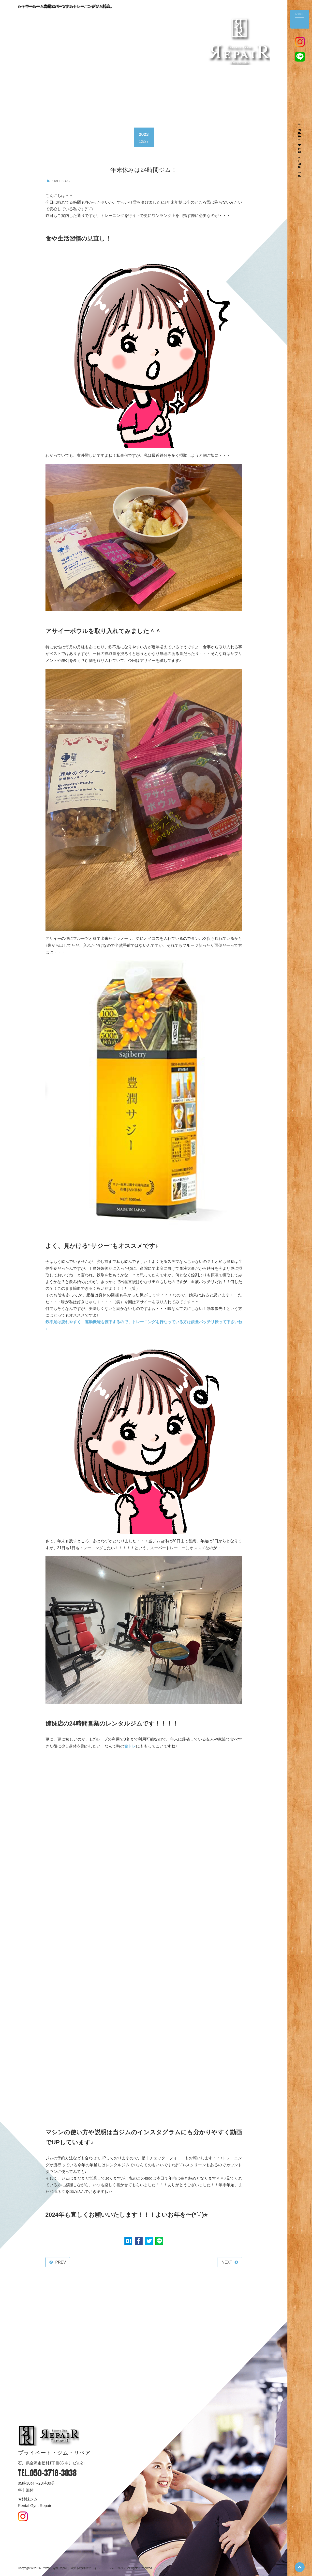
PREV (60, 2262)
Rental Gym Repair (34, 2506)
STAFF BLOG (61, 181)
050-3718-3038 (53, 2473)
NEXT (227, 2262)
